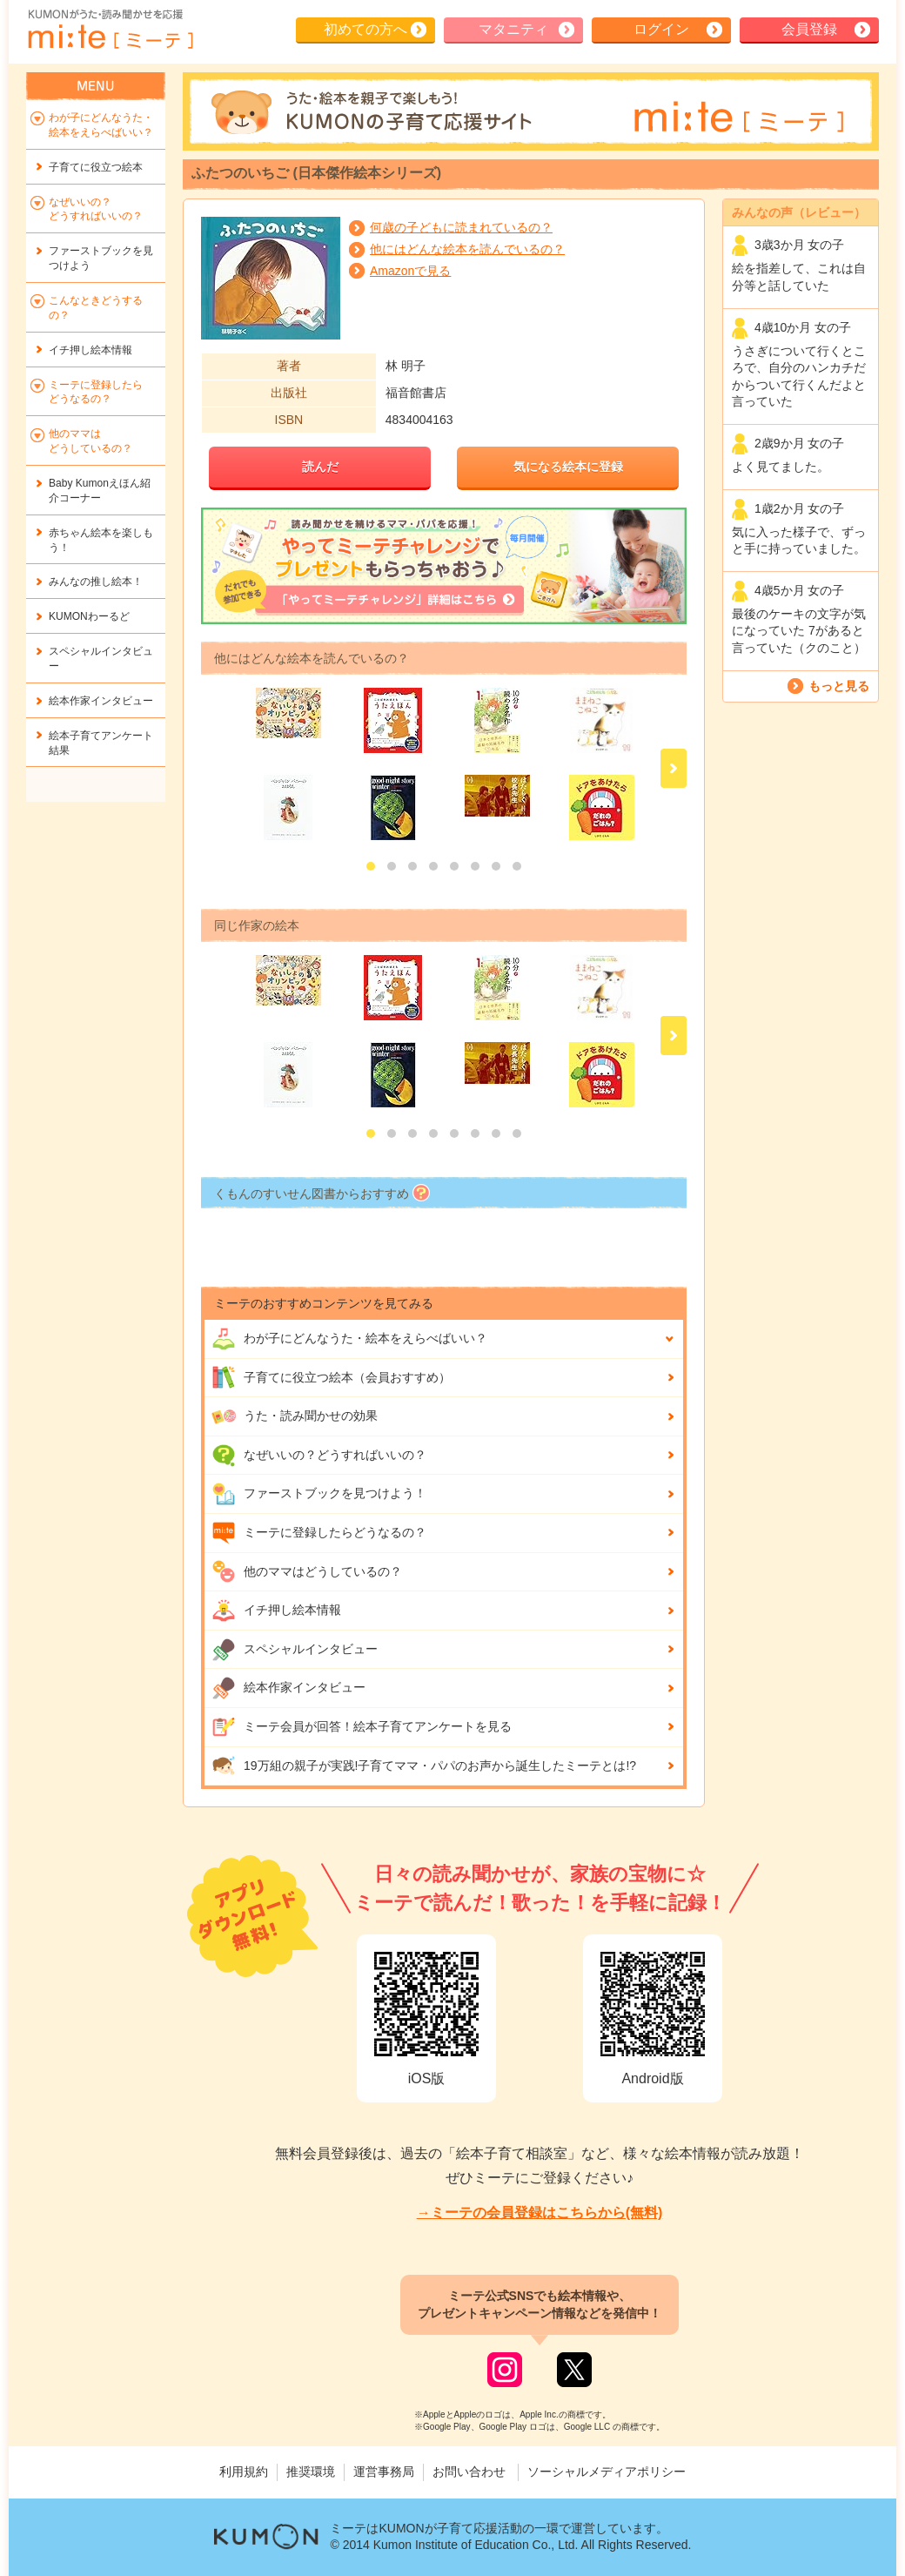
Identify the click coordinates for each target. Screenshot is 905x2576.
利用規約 (243, 2471)
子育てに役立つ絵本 (96, 167)
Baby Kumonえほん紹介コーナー (100, 490)
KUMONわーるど (89, 616)
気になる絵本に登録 (568, 467)
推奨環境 (310, 2471)
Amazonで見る (410, 271)
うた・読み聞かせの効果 (294, 1416)
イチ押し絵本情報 (276, 1610)
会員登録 (809, 29)
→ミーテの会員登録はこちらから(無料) (540, 2212)
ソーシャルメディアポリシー (606, 2471)
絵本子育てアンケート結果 (101, 743)
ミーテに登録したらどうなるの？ (318, 1533)
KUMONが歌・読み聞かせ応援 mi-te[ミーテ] (109, 29)
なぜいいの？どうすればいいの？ (318, 1455)
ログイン (661, 29)
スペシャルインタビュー (294, 1650)
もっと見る (838, 686)
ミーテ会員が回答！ (361, 1727)
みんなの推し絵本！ (96, 581)
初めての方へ (365, 29)
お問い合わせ (469, 2471)
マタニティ (513, 29)
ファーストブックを (101, 258)
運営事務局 (383, 2471)
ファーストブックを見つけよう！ (318, 1494)
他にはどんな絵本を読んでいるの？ (467, 249)
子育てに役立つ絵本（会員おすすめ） (331, 1377)
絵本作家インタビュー (288, 1688)
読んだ (320, 467)
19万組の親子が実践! (423, 1765)
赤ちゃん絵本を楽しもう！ (101, 540)
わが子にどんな (349, 1339)
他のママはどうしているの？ (306, 1571)
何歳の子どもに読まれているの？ (461, 227)
